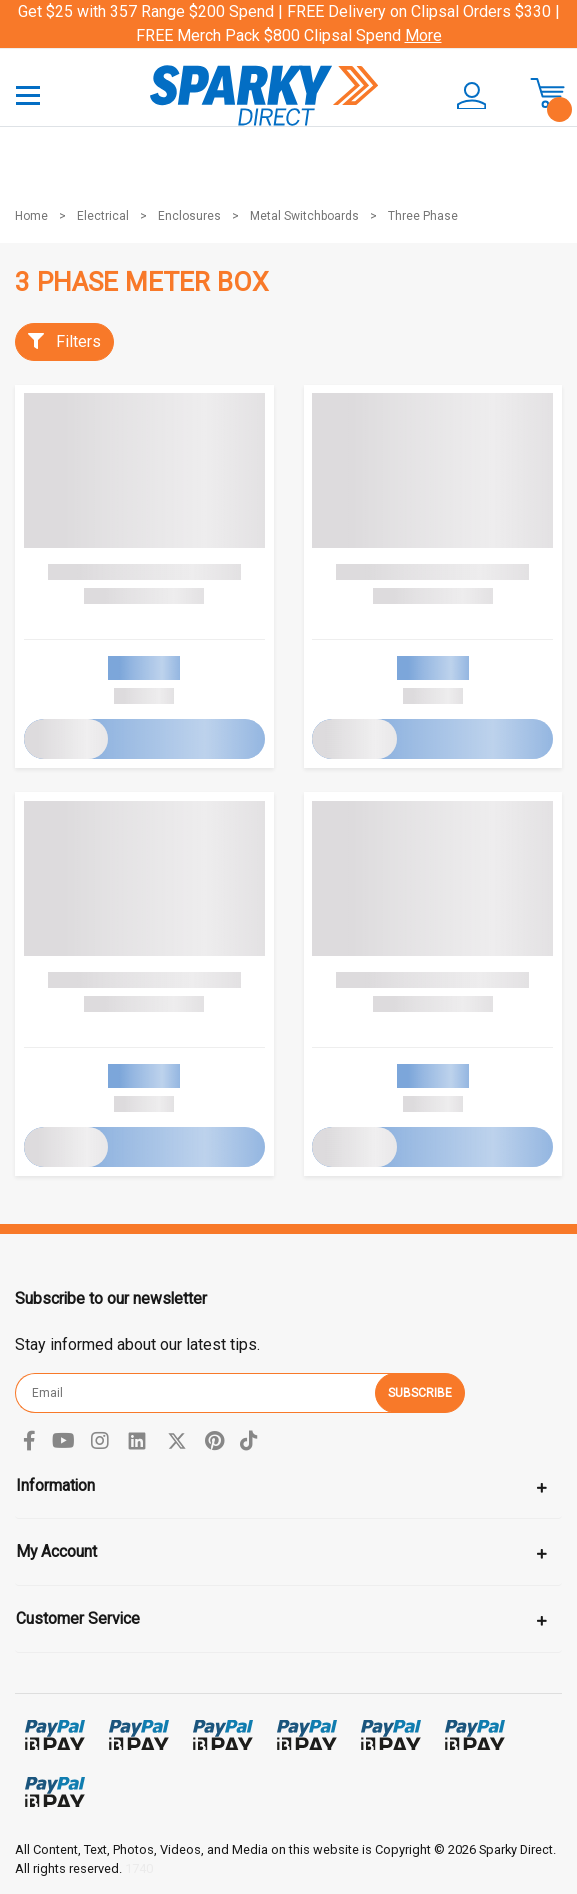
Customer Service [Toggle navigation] (78, 1618)
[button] (461, 96)
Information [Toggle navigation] (55, 1485)
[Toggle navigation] (28, 94)
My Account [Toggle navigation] (56, 1551)
